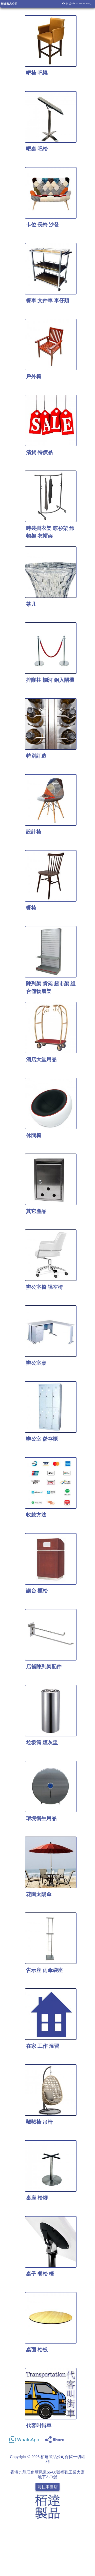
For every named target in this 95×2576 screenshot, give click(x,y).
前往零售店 (47, 2486)
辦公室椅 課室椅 (44, 1287)
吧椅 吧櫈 (37, 73)
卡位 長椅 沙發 (42, 224)
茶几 (31, 604)
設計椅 (33, 832)
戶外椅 (33, 376)
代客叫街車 (38, 2425)
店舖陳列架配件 (44, 1666)
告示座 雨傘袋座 (44, 1970)
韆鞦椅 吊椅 (39, 2122)
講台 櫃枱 (37, 1590)
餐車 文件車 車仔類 (47, 300)
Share (86, 2438)
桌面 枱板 (37, 2349)
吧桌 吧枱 (37, 149)
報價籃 (80, 3)
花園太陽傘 (38, 1894)
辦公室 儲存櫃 (42, 1439)
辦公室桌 (36, 1363)
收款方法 (36, 1515)
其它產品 (36, 1211)
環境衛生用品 (41, 1818)
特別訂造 (36, 756)
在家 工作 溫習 (42, 2046)
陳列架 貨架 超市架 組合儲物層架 (50, 987)
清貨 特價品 (39, 452)
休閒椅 (33, 1135)
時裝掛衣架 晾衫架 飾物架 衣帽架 (50, 532)
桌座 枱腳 (37, 2198)
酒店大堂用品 (41, 1059)
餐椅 (31, 907)
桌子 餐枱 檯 (40, 2273)
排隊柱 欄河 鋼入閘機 (50, 680)
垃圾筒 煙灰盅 (42, 1742)
